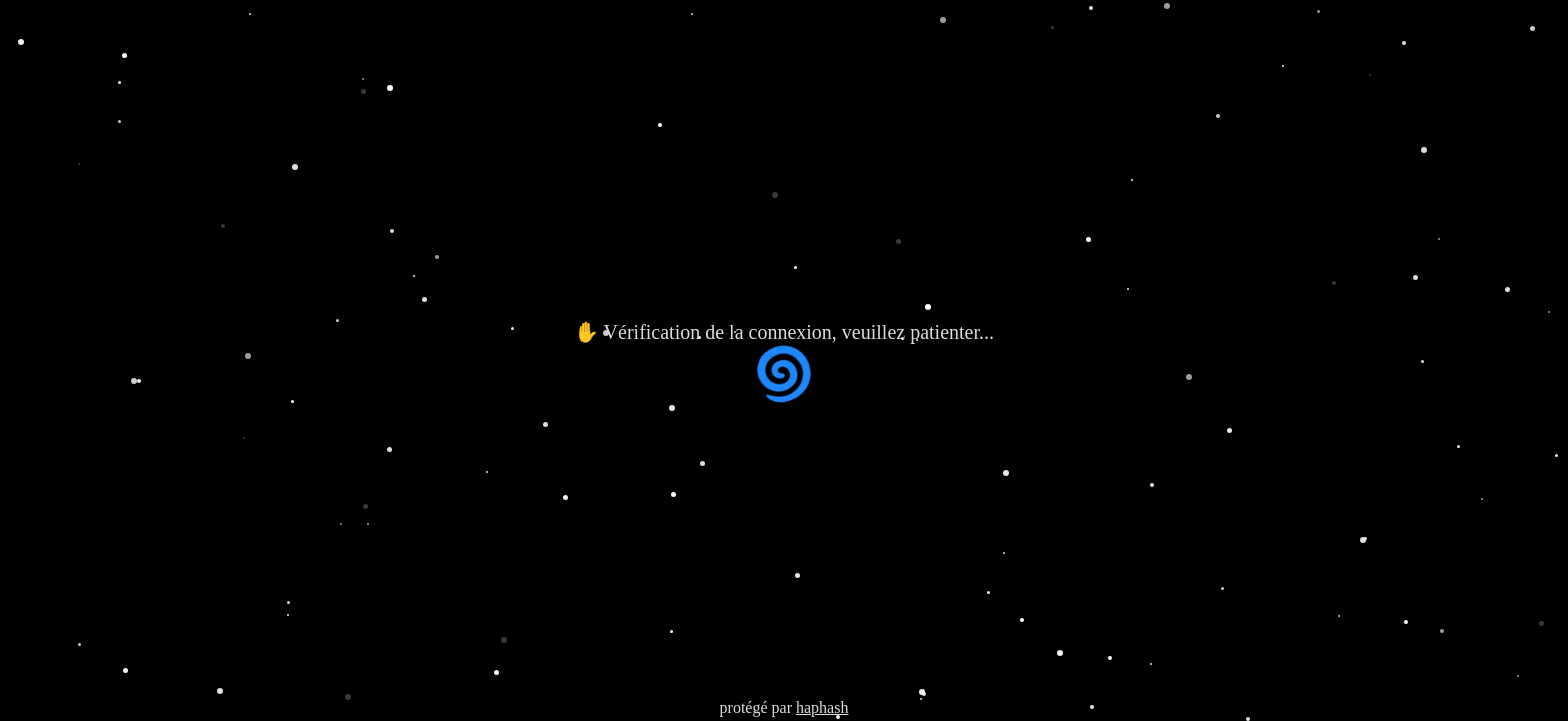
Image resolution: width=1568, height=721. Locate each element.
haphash (822, 707)
